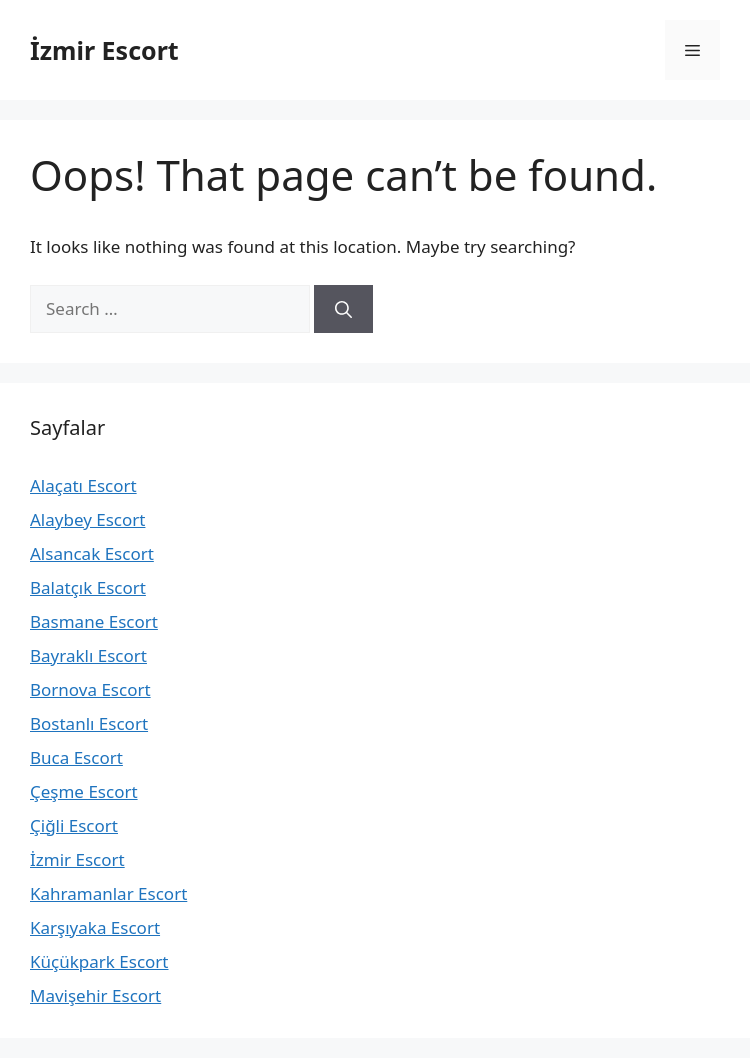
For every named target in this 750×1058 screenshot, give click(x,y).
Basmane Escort (94, 621)
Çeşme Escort (84, 791)
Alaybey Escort (87, 519)
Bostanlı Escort (89, 723)
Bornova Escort (90, 689)
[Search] (343, 309)
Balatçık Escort (88, 587)
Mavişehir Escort (95, 995)
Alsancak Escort (92, 553)
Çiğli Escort (74, 825)
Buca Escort (76, 757)
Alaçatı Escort (83, 485)
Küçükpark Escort (99, 961)
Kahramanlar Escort (108, 893)
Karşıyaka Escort (95, 927)
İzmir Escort (104, 50)
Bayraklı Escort (88, 655)
